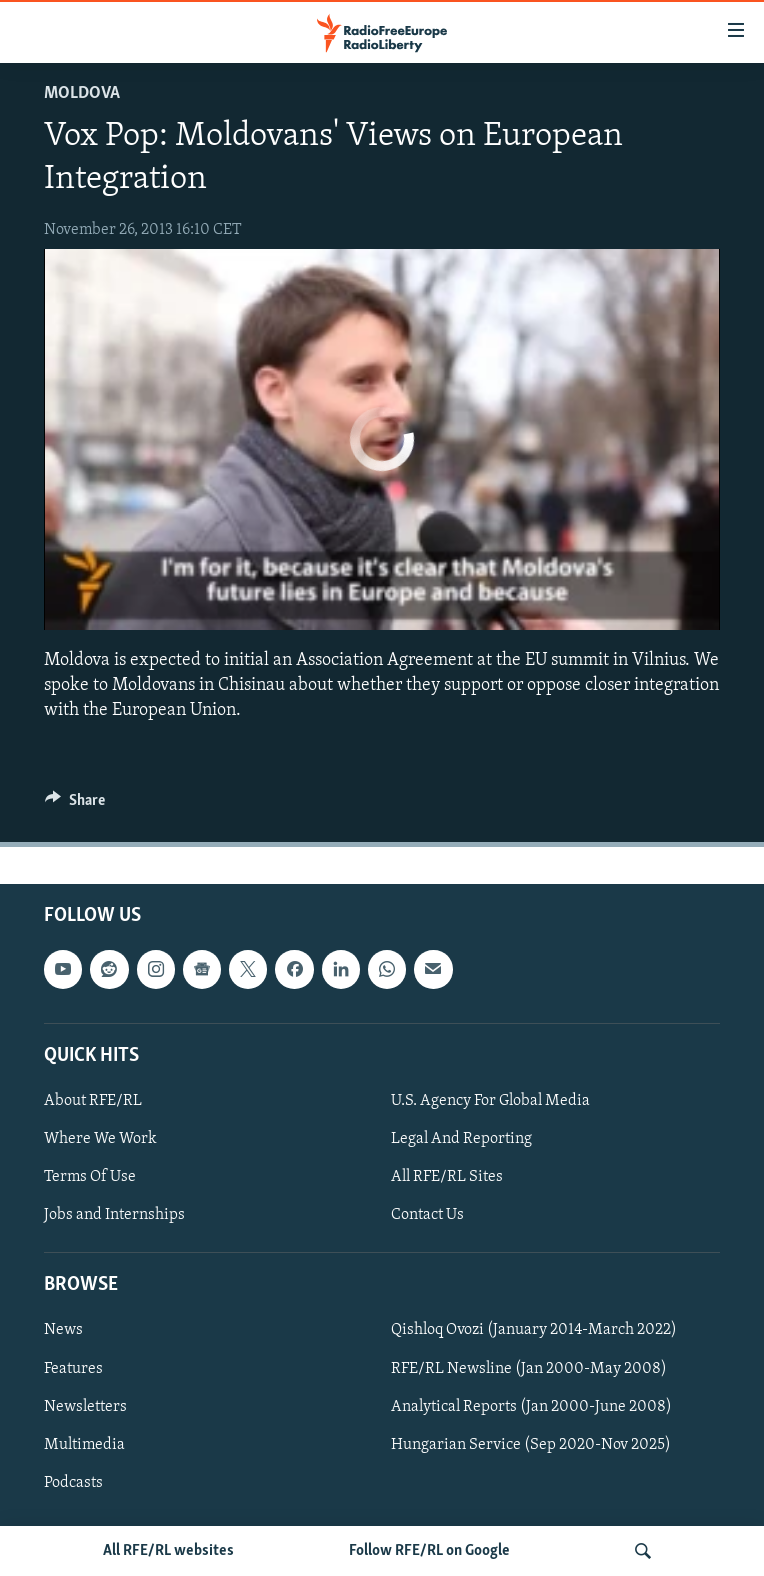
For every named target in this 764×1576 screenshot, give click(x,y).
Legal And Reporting (461, 1139)
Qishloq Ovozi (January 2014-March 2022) (534, 1331)
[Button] (75, 805)
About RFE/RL (93, 1101)
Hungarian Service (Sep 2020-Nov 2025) (531, 1445)
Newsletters (85, 1407)
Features (73, 1369)
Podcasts (73, 1483)
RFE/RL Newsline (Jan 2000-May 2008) (529, 1369)
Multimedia (84, 1445)
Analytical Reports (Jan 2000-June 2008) (531, 1407)
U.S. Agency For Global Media (490, 1101)
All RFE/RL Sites (447, 1177)
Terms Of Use (90, 1177)
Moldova (82, 93)
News (63, 1331)
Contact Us (427, 1215)
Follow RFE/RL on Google (429, 1551)
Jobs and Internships (114, 1215)
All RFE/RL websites (168, 1551)
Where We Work (100, 1139)
